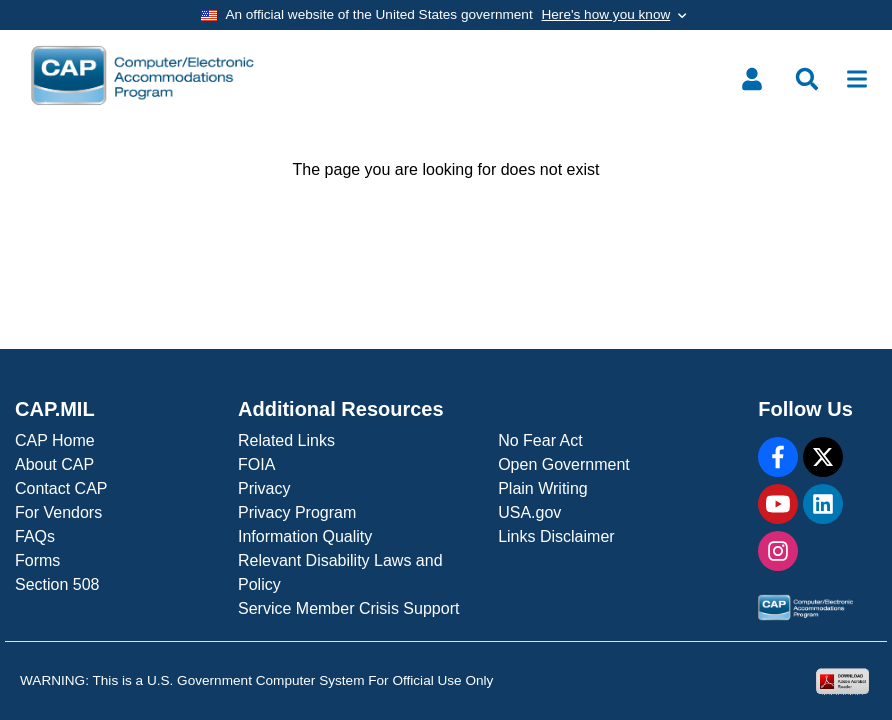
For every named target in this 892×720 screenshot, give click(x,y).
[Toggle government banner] (446, 15)
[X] (823, 457)
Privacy (264, 488)
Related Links (286, 440)
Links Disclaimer (556, 536)
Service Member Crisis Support (348, 608)
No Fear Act (540, 440)
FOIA (256, 464)
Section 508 (57, 584)
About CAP (54, 464)
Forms (37, 560)
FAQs (35, 536)
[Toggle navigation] (857, 79)
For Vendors (58, 512)
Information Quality (305, 536)
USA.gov (529, 512)
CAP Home (55, 440)
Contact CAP (61, 488)
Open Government (564, 464)
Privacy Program (297, 512)
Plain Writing (543, 488)
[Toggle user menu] (752, 79)
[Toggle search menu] (807, 79)
